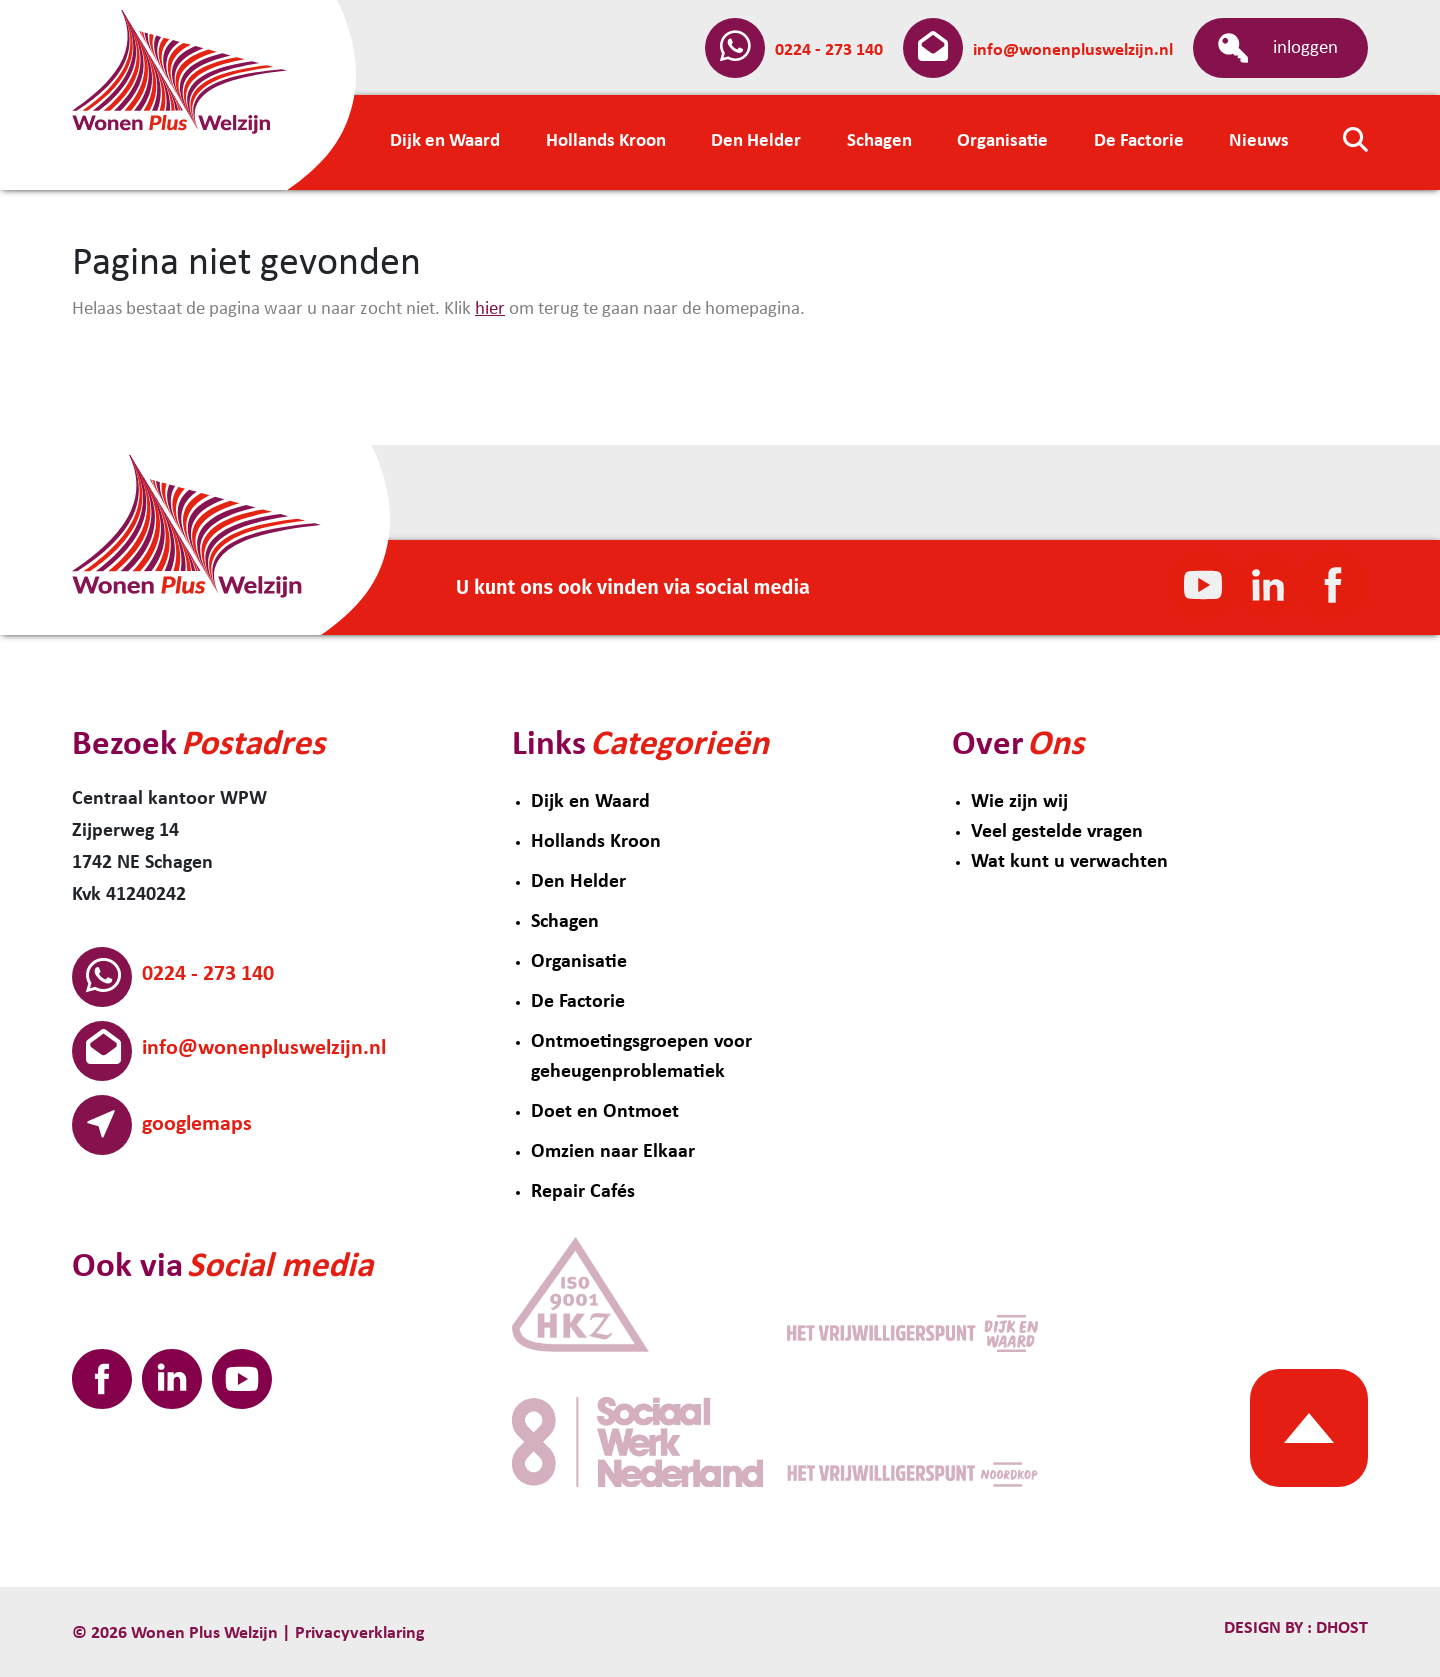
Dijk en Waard (590, 802)
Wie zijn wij (1019, 802)
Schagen (565, 922)
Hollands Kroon (596, 842)
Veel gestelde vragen (1057, 832)
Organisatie (579, 962)
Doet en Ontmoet (605, 1112)
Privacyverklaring (360, 1633)
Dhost (1340, 1628)
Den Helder (578, 882)
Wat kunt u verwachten (1069, 862)
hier (490, 309)
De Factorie (578, 1002)
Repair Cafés (583, 1192)
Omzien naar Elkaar (613, 1152)
